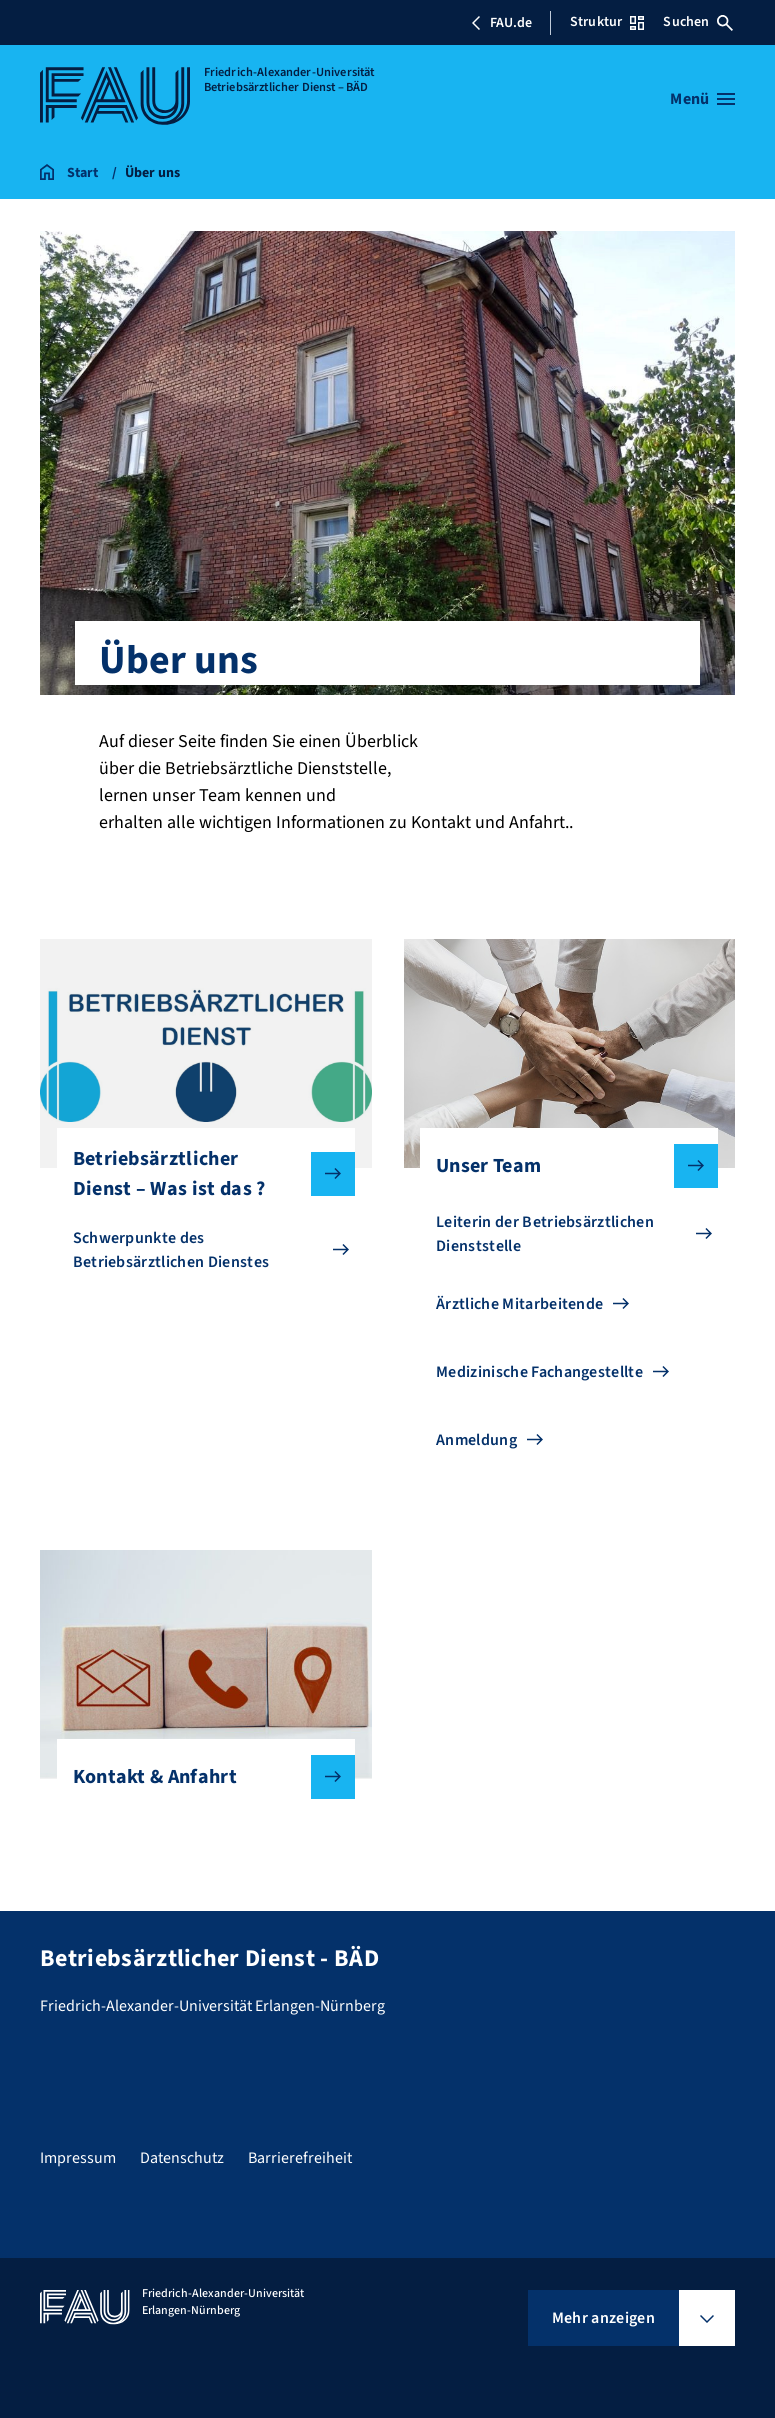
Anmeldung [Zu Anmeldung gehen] (476, 1440)
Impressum (78, 2158)
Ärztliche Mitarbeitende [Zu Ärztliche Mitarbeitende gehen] (519, 1304)
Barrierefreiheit (300, 2158)
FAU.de (501, 23)
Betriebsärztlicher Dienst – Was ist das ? (198, 1174)
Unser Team (561, 1166)
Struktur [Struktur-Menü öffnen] (607, 22)
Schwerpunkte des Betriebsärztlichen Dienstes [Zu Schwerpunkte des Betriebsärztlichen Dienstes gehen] (171, 1250)
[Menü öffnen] (702, 99)
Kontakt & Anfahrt (198, 1777)
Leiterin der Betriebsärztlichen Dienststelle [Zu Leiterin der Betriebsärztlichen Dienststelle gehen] (545, 1234)
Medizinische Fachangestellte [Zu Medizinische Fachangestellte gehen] (539, 1372)
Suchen (698, 22)
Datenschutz (182, 2158)
